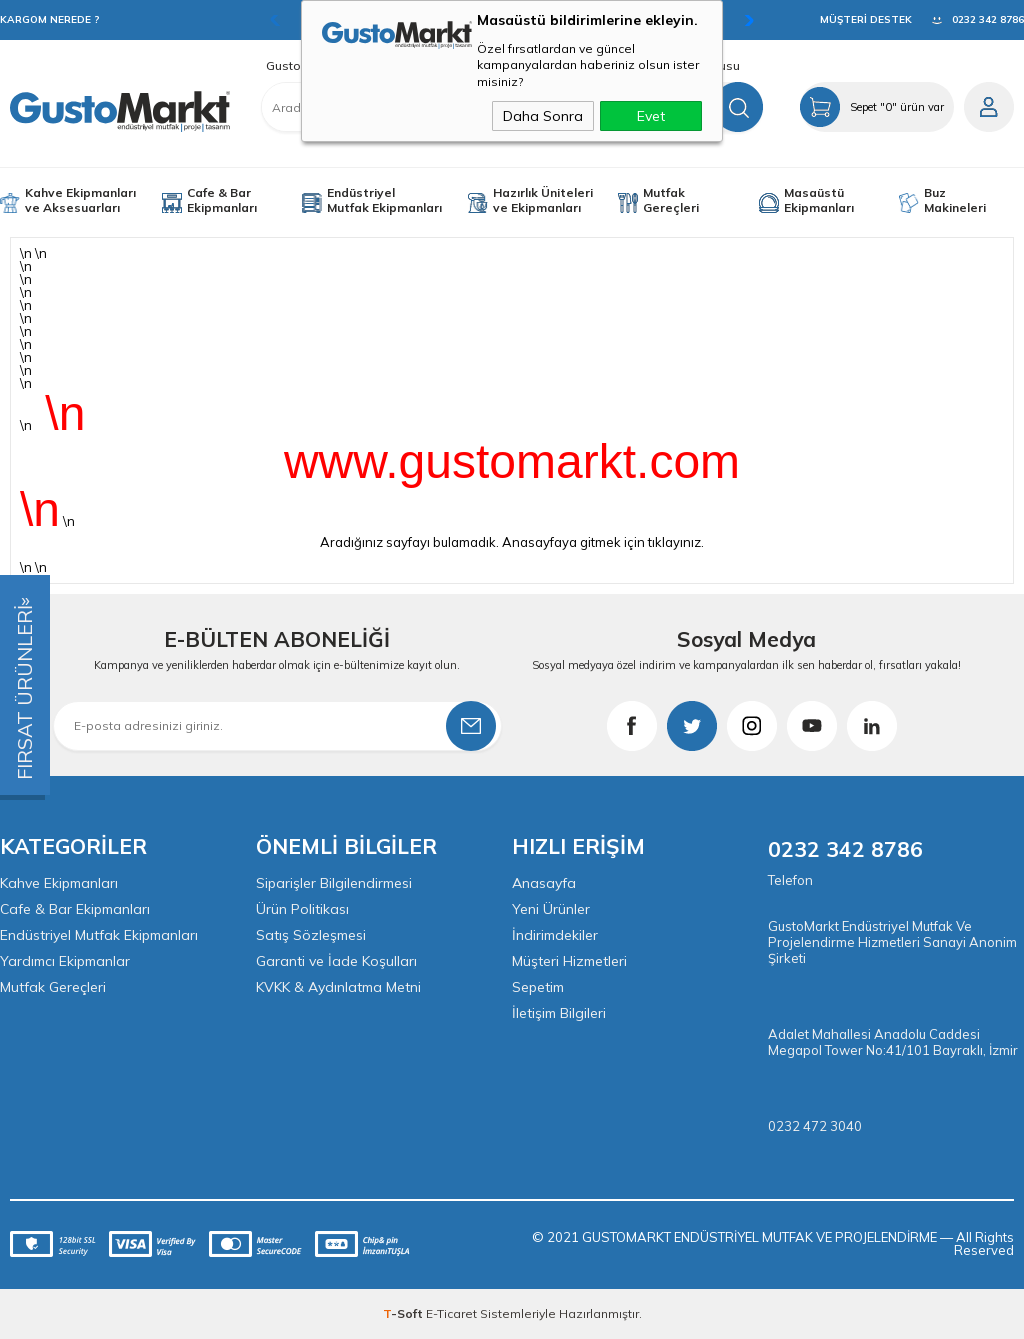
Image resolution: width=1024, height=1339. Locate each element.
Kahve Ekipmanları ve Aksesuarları (80, 200)
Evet (651, 116)
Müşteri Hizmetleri (569, 961)
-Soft (404, 1313)
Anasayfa (544, 883)
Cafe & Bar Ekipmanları (222, 200)
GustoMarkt (299, 66)
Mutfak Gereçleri (671, 200)
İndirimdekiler (555, 935)
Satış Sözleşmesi (311, 935)
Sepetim (538, 987)
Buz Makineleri (955, 200)
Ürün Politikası (302, 909)
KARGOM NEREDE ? (50, 19)
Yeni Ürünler (551, 909)
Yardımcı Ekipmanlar (65, 961)
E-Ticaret (451, 1313)
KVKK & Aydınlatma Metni (338, 987)
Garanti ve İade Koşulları (336, 961)
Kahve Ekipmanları (59, 883)
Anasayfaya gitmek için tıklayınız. (603, 542)
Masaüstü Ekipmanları (819, 200)
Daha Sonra (543, 116)
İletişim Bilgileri (559, 1013)
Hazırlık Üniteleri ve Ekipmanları (543, 200)
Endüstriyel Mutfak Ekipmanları (384, 200)
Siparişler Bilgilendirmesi (334, 883)
